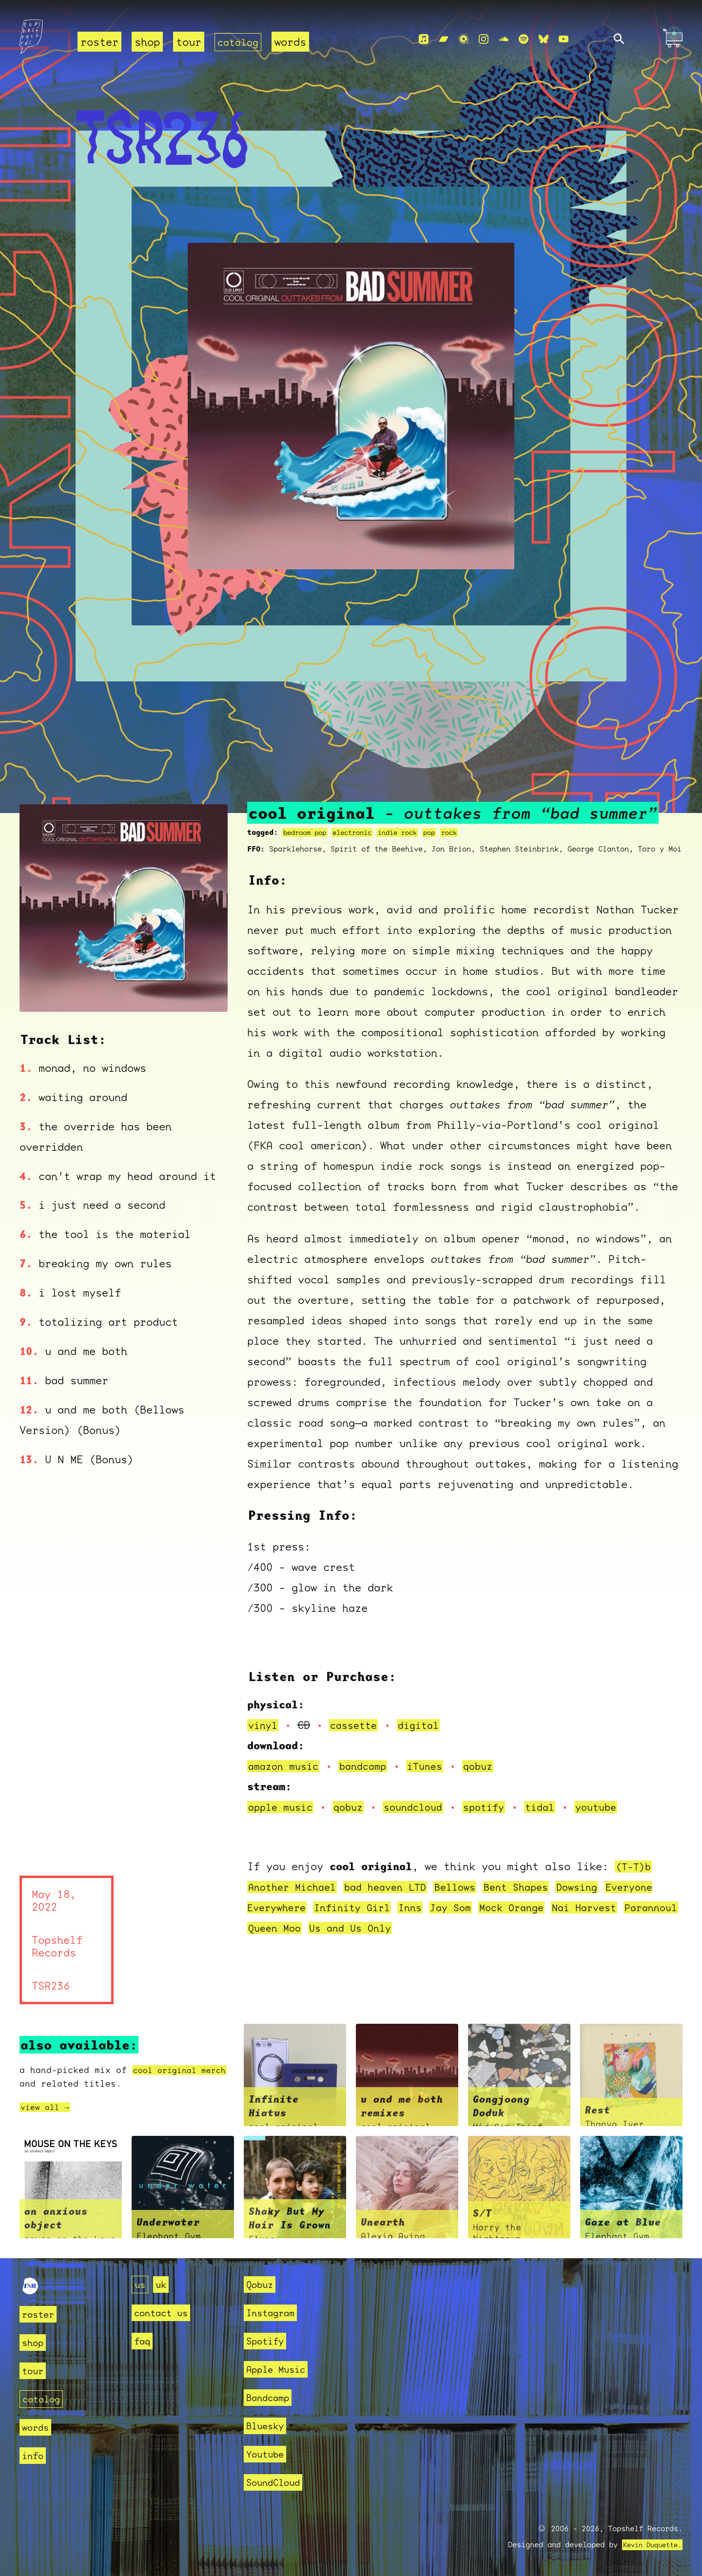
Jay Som (466, 1907)
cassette (357, 1725)
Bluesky (268, 2425)
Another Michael (295, 1887)
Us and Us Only (423, 1928)
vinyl (264, 1725)
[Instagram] (483, 39)
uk (163, 2284)
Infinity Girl (360, 1907)
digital (426, 1725)
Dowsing (601, 1887)
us (141, 2284)
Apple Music (281, 2369)
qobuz (491, 1766)
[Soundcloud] (503, 39)
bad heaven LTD (395, 1887)
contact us (165, 2312)
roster (99, 42)
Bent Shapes (536, 1887)
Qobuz (262, 2284)
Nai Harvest (609, 1907)
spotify (498, 1807)
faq (143, 2340)
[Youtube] (563, 39)
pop (444, 832)
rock (466, 832)
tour (188, 42)
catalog (239, 42)
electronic (360, 832)
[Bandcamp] (443, 39)
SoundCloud (278, 2482)
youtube (616, 1807)
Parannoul (276, 1928)
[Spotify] (523, 39)
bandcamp (370, 1766)
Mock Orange (531, 1907)
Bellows (470, 1887)
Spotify (268, 2340)
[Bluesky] (543, 39)
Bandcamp (271, 2397)
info (34, 2455)
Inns (422, 1907)
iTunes (436, 1766)
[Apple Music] (423, 39)
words (294, 42)
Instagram (274, 2312)
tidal (557, 1807)
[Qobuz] (463, 39)
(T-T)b (635, 1866)
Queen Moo (341, 1928)
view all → (47, 2107)
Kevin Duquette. (649, 2545)
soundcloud (423, 1807)
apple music (283, 1807)
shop (147, 42)
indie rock (410, 832)
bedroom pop (307, 832)
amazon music (286, 1766)
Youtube (268, 2453)
